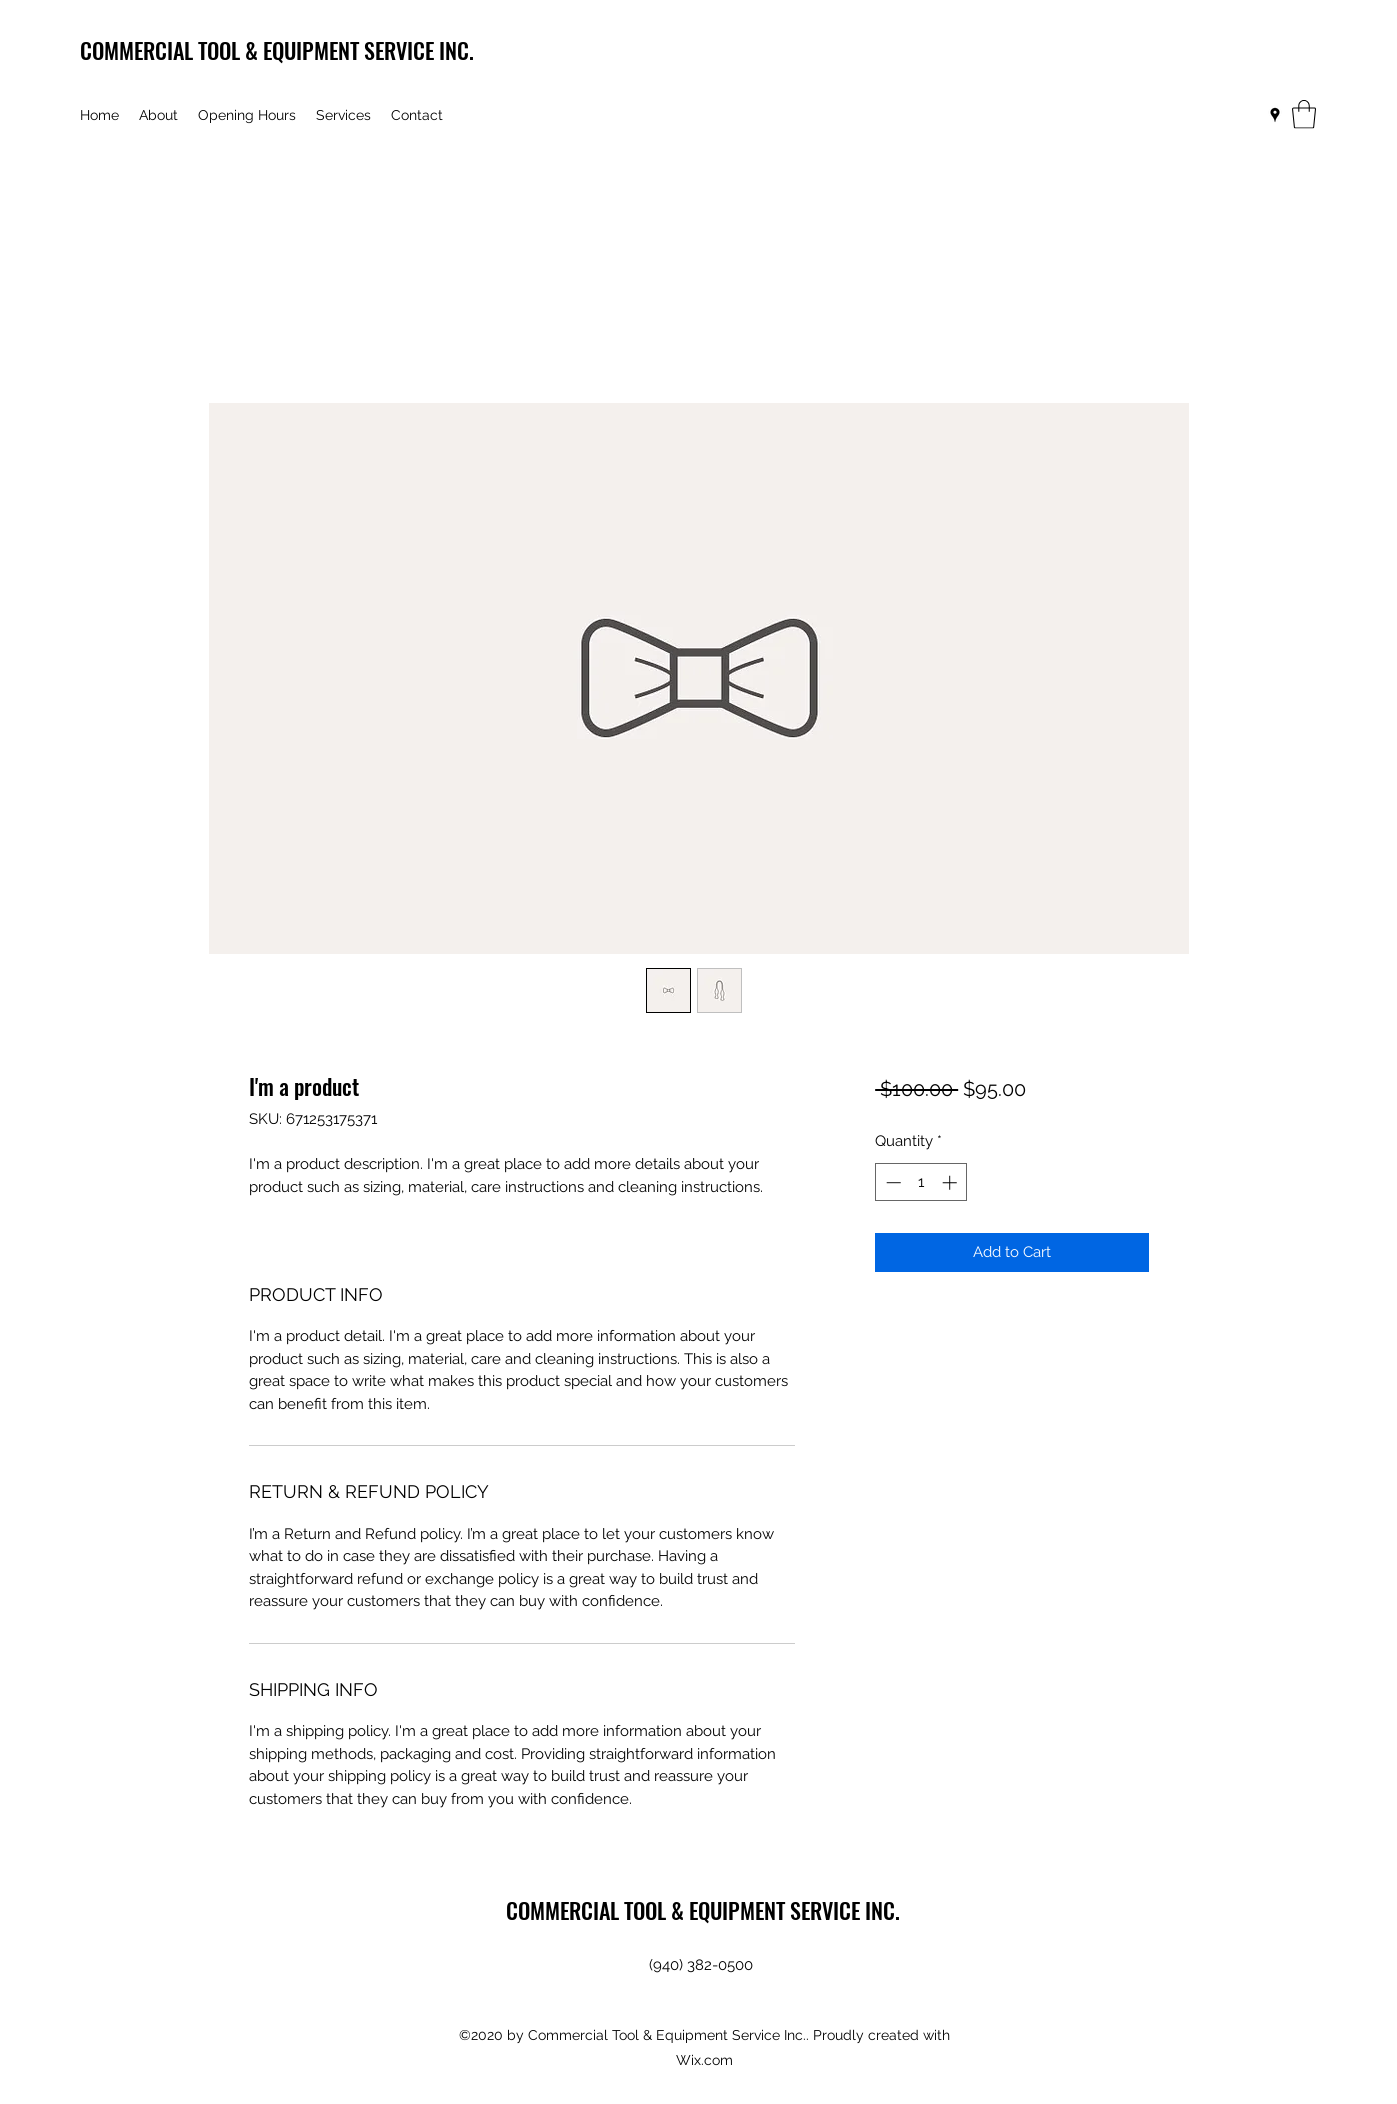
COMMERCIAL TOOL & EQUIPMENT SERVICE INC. (277, 50)
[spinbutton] (921, 1182)
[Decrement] (891, 1182)
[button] (1304, 114)
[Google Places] (1275, 115)
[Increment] (951, 1182)
